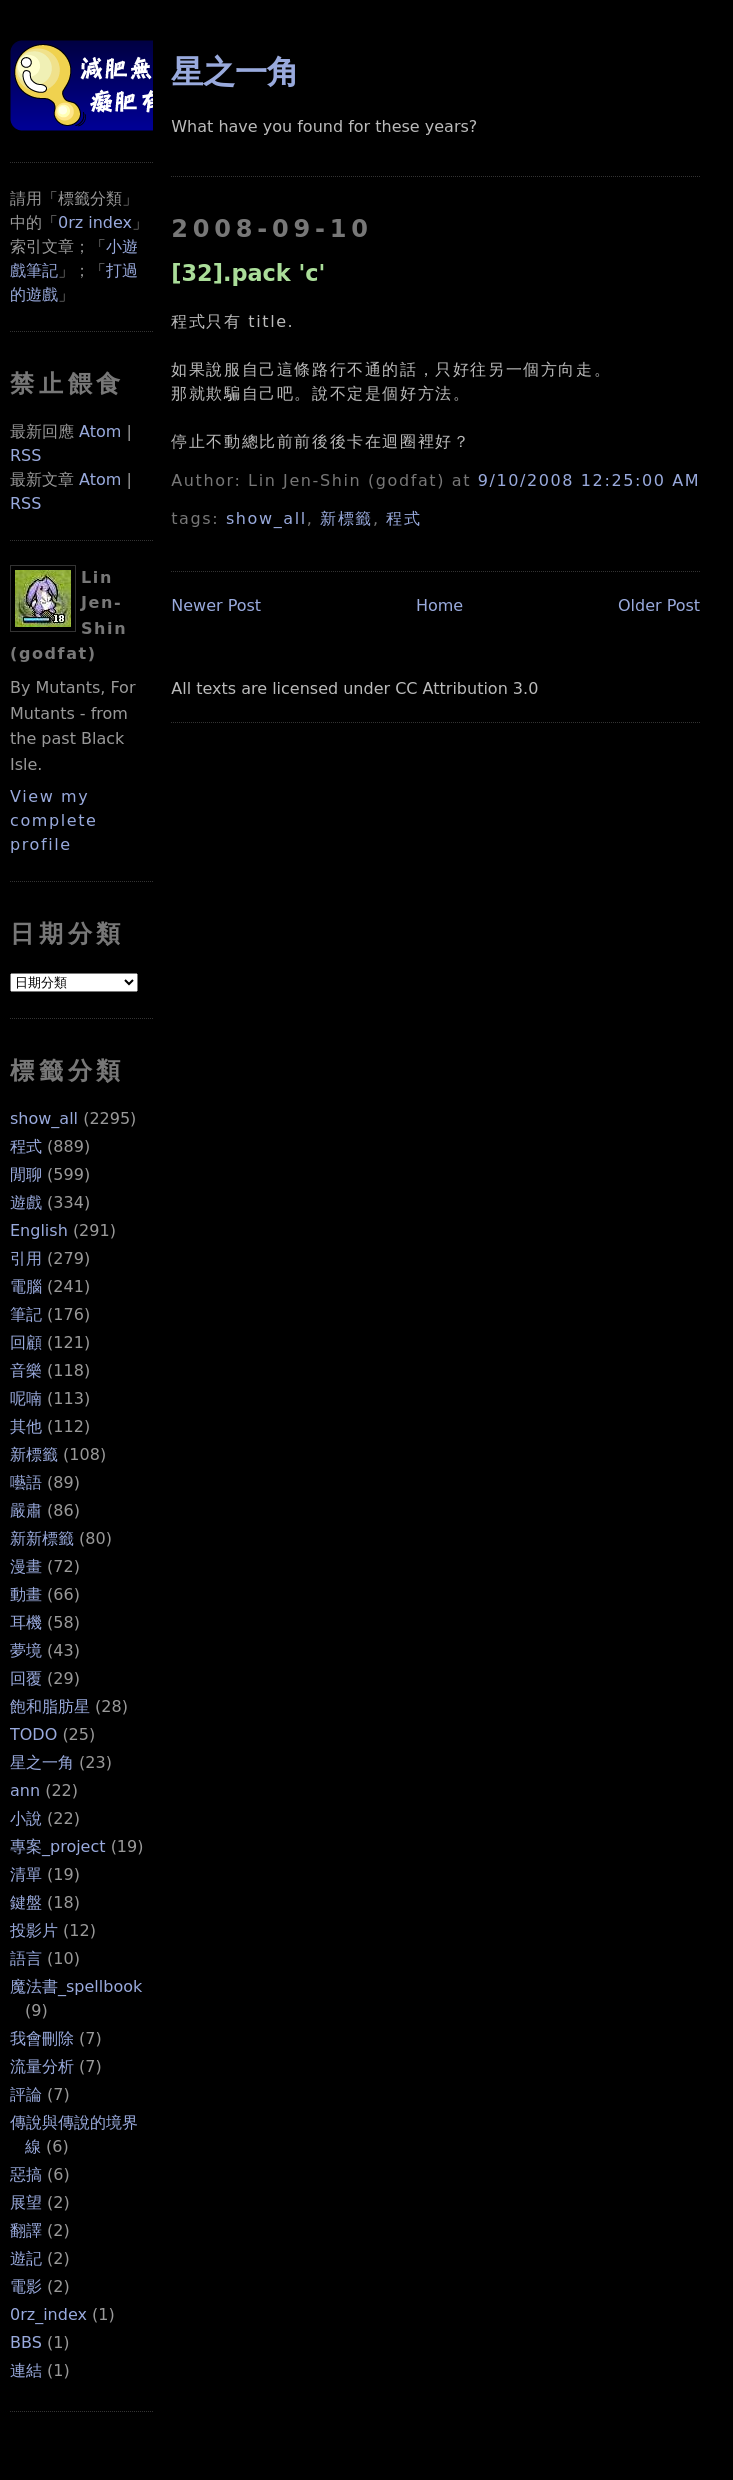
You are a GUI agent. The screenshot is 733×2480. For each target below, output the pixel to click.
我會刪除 (42, 2038)
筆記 (26, 1314)
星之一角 (42, 1762)
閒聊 (26, 1174)
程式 (26, 1146)
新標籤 (34, 1454)
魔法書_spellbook (76, 1986)
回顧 (26, 1342)
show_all (44, 1118)
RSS (25, 455)
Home (439, 605)
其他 (26, 1426)
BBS (26, 2342)
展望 (26, 2202)
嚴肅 (26, 1510)
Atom (100, 431)
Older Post (659, 605)
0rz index (95, 222)
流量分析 (42, 2066)
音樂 (26, 1370)
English (39, 1230)
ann (25, 1790)
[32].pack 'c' (248, 273)
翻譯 (26, 2230)
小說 (26, 1818)
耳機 (26, 1622)
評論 (26, 2094)
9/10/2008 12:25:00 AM (589, 480)
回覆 (26, 1678)
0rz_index (48, 2314)
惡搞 (26, 2174)
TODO (33, 1734)
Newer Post (216, 605)
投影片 (34, 1930)
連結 (26, 2370)
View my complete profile (54, 820)
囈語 (26, 1482)
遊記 (26, 2258)
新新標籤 (42, 1538)
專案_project (58, 1846)
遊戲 (26, 1202)
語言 (26, 1958)
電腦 (26, 1286)
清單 (26, 1874)
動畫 (26, 1594)
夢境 (26, 1650)
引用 (26, 1258)
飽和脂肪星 (50, 1706)
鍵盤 (26, 1902)
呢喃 (26, 1398)
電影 (26, 2286)
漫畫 (26, 1566)
